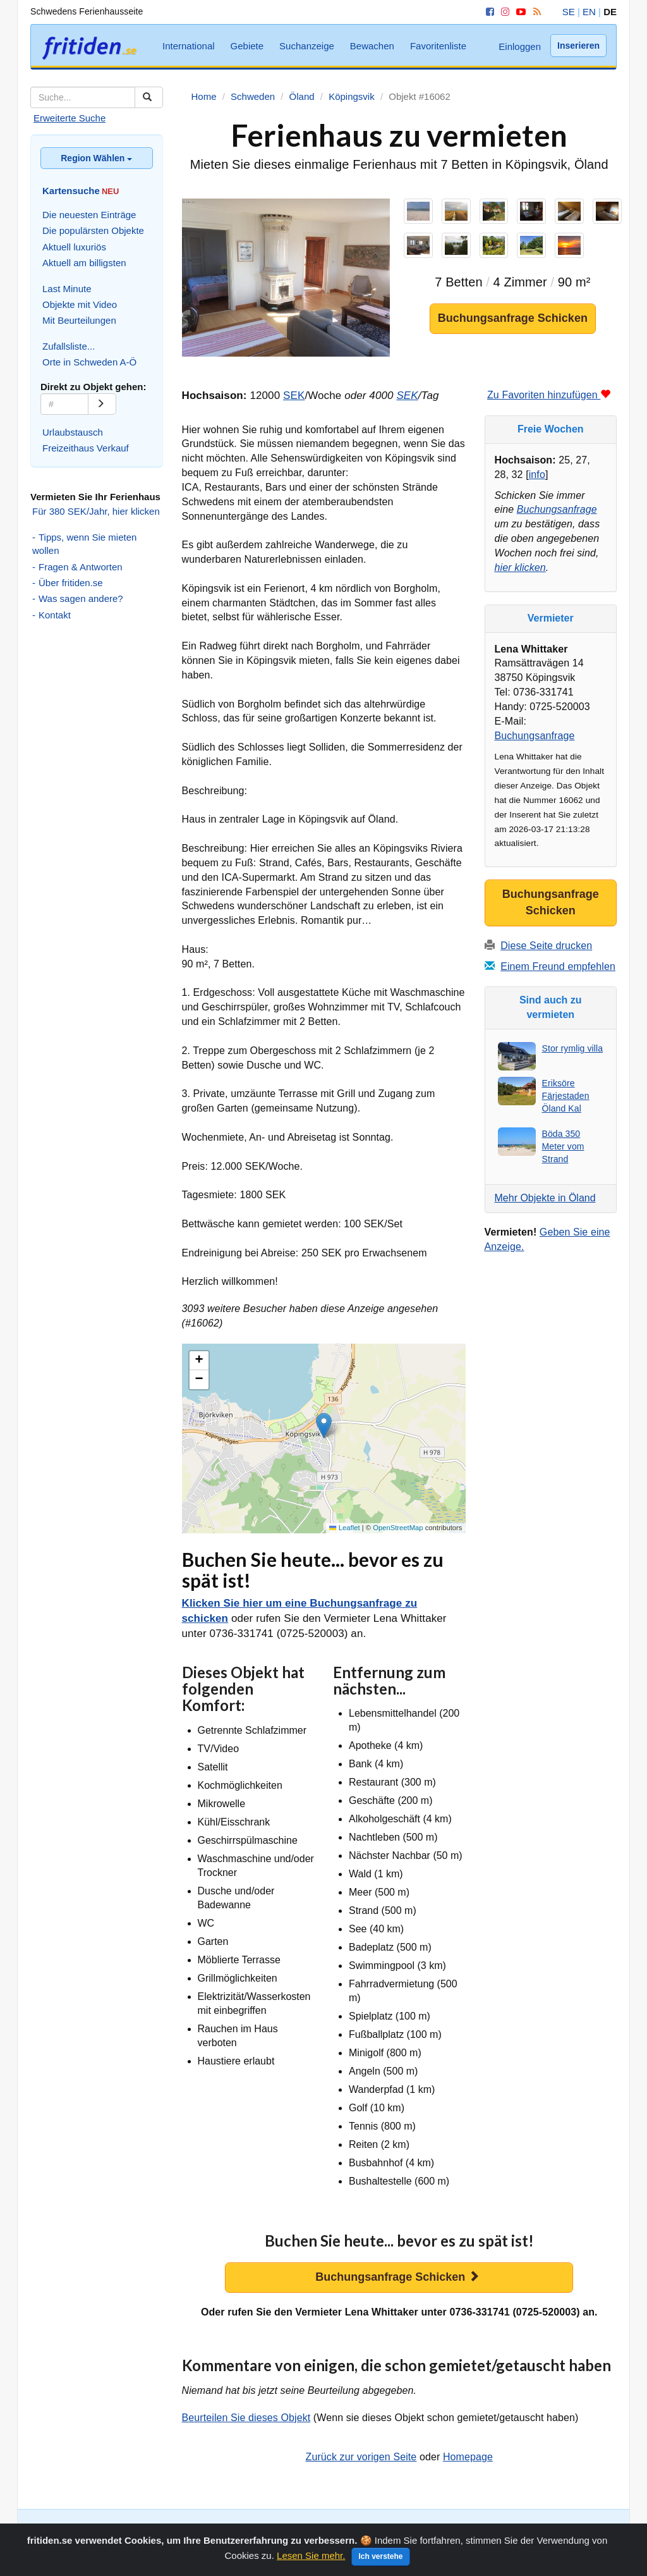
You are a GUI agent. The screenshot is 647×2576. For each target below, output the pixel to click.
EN (589, 11)
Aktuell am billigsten (84, 262)
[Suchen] (149, 97)
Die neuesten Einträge (89, 214)
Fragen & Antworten (81, 566)
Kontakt (55, 615)
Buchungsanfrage (557, 509)
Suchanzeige (306, 45)
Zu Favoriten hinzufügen (549, 394)
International (188, 45)
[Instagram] (503, 11)
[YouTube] (519, 11)
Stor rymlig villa (572, 1048)
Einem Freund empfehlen (557, 966)
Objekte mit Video (79, 304)
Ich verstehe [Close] (380, 2559)
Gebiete (247, 45)
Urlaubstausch (72, 432)
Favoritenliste (438, 45)
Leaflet (344, 1527)
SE (568, 11)
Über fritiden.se (71, 582)
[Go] (102, 404)
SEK (294, 395)
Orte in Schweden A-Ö (89, 362)
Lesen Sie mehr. (311, 2558)
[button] (324, 1425)
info (537, 474)
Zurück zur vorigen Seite (361, 2456)
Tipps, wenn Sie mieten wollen (84, 544)
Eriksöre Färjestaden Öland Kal (566, 1095)
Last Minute (67, 288)
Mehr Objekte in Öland (545, 1198)
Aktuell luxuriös (74, 247)
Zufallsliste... (68, 346)
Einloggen (520, 46)
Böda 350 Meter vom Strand (563, 1146)
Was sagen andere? (81, 598)
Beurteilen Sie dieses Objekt (246, 2417)
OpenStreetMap (398, 1527)
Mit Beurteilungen (79, 320)
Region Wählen (96, 158)
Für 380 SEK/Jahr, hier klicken (96, 511)
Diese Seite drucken (546, 945)
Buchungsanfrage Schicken (513, 318)
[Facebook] (487, 11)
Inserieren (578, 45)
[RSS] (535, 11)
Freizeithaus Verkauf (85, 448)
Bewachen (372, 45)
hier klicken (520, 567)
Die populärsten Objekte (93, 230)
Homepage (468, 2456)
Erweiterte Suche (69, 118)
